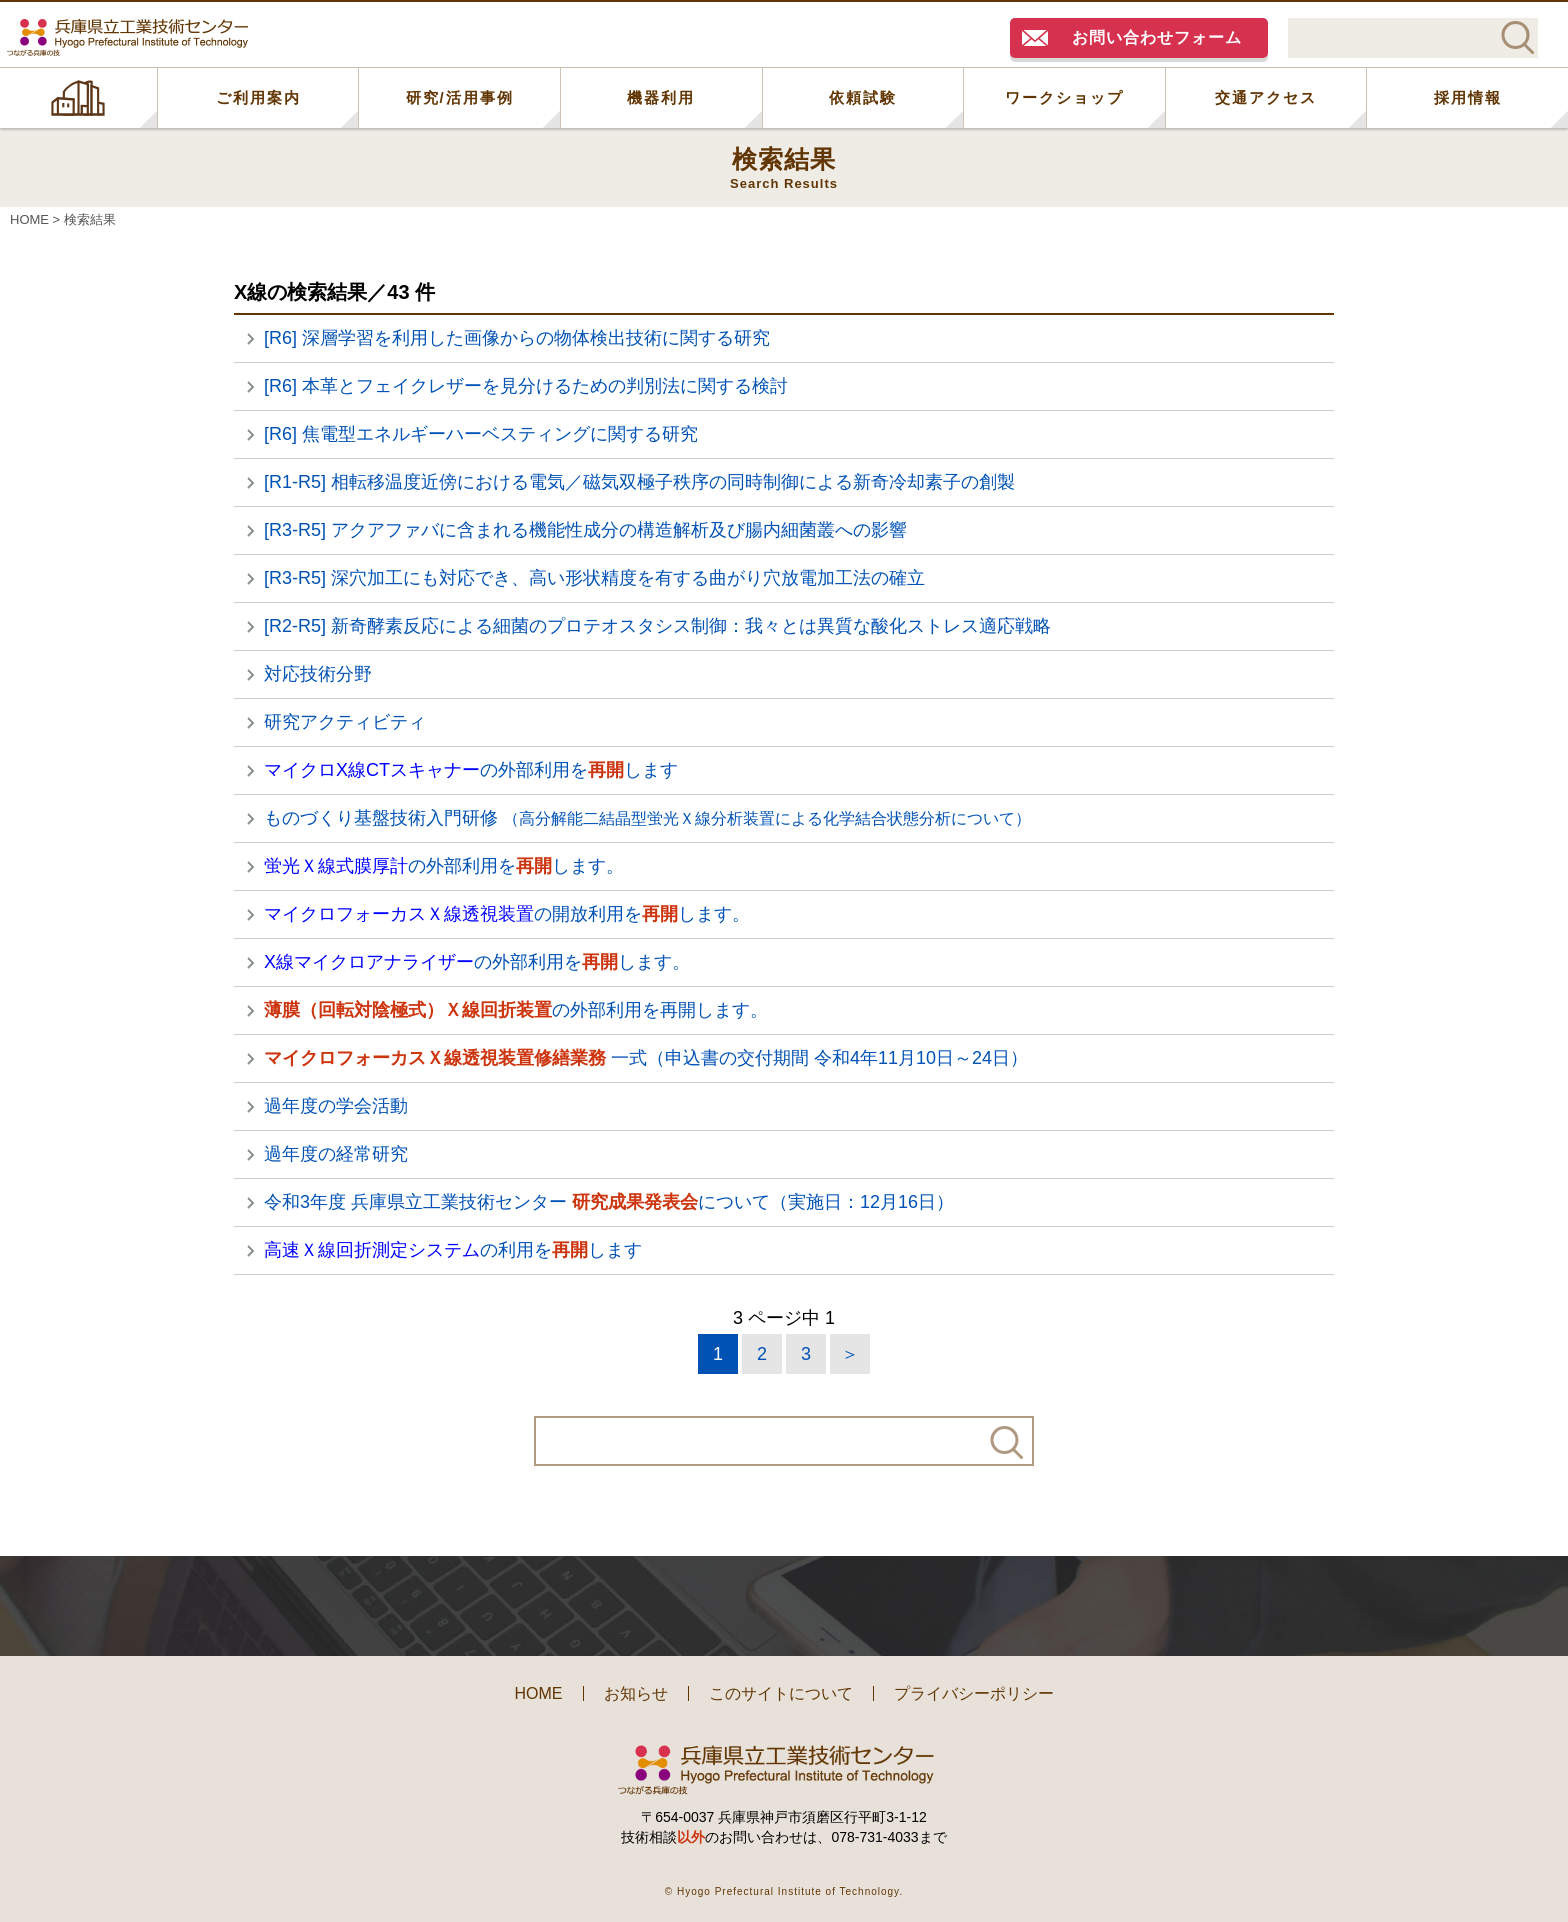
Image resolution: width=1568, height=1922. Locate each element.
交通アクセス (1266, 97)
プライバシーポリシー (974, 1693)
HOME (78, 98)
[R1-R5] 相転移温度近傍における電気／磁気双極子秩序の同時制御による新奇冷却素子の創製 (639, 482)
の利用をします (453, 1250)
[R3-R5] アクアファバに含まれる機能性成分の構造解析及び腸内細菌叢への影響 (585, 530)
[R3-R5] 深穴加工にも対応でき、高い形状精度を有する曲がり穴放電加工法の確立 (594, 578)
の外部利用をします (471, 770)
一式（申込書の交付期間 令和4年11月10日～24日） (646, 1058)
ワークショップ (1064, 97)
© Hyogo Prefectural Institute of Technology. (784, 1891)
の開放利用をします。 (507, 914)
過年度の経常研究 (336, 1154)
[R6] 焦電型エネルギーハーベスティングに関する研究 (481, 434)
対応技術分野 (318, 674)
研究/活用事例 (460, 97)
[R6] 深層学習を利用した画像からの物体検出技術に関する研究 (517, 338)
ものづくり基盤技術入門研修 (647, 818)
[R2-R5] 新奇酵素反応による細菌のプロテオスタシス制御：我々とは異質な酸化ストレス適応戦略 (657, 626)
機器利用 (661, 97)
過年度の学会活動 (336, 1106)
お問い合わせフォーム (1157, 37)
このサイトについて (781, 1693)
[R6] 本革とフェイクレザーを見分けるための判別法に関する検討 (526, 386)
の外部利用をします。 (444, 866)
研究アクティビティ (345, 722)
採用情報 (1468, 97)
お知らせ (636, 1693)
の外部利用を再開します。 (516, 1010)
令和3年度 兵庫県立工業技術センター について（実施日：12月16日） (609, 1202)
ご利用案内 (258, 97)
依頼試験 (863, 97)
